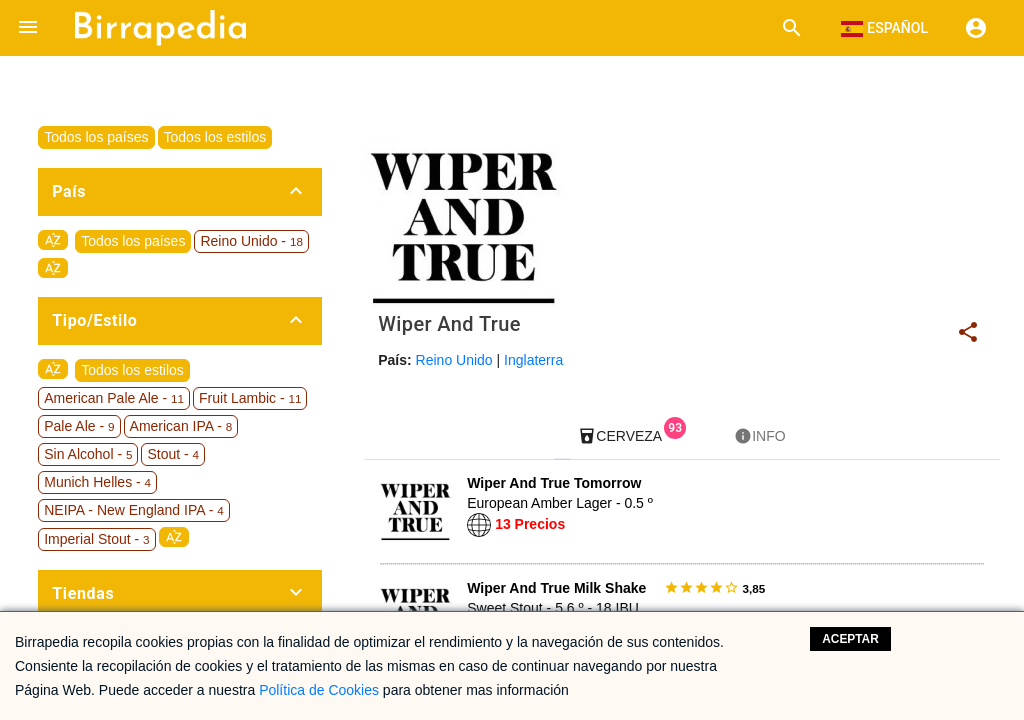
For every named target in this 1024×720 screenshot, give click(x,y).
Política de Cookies (319, 690)
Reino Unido (454, 360)
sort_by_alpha (53, 240)
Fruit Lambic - (250, 398)
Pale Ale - (79, 426)
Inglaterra (533, 360)
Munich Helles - (97, 482)
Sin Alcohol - (88, 454)
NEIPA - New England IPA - (134, 510)
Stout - (173, 454)
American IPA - (181, 426)
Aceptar (850, 639)
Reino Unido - (251, 241)
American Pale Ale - (114, 398)
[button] (28, 28)
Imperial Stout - (96, 539)
